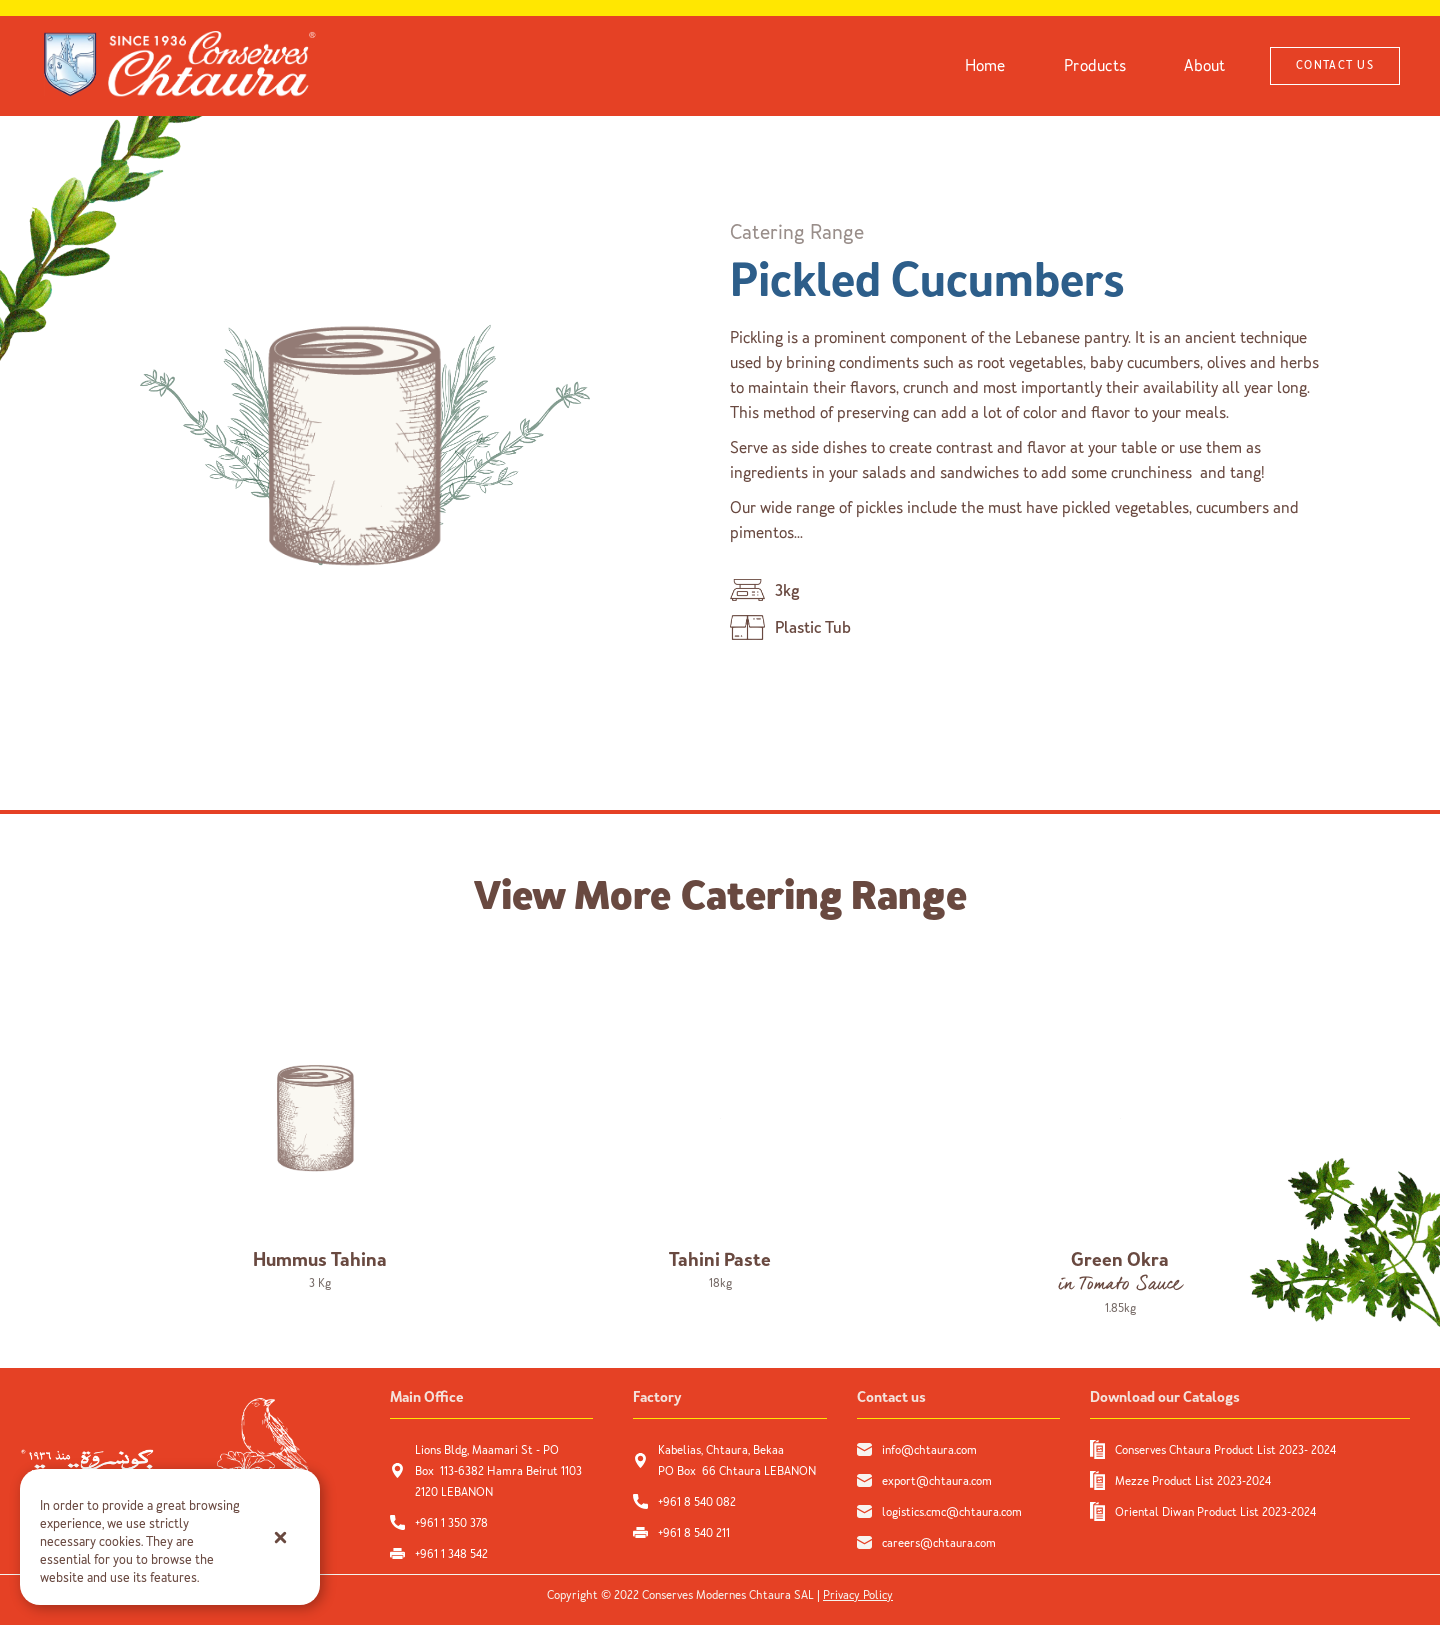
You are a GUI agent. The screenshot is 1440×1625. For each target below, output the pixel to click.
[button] (280, 1537)
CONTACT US (1335, 65)
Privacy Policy (858, 1595)
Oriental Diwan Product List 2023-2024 (1215, 1512)
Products (1095, 65)
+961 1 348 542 (451, 1554)
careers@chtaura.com (939, 1543)
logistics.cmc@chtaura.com (952, 1512)
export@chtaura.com (937, 1481)
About (1204, 65)
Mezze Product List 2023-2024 (1193, 1481)
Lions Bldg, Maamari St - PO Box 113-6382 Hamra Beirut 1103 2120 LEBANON (498, 1471)
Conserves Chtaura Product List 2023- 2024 (1225, 1450)
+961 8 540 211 (694, 1533)
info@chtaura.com (929, 1450)
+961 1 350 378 (451, 1523)
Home (985, 65)
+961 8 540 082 (698, 1502)
